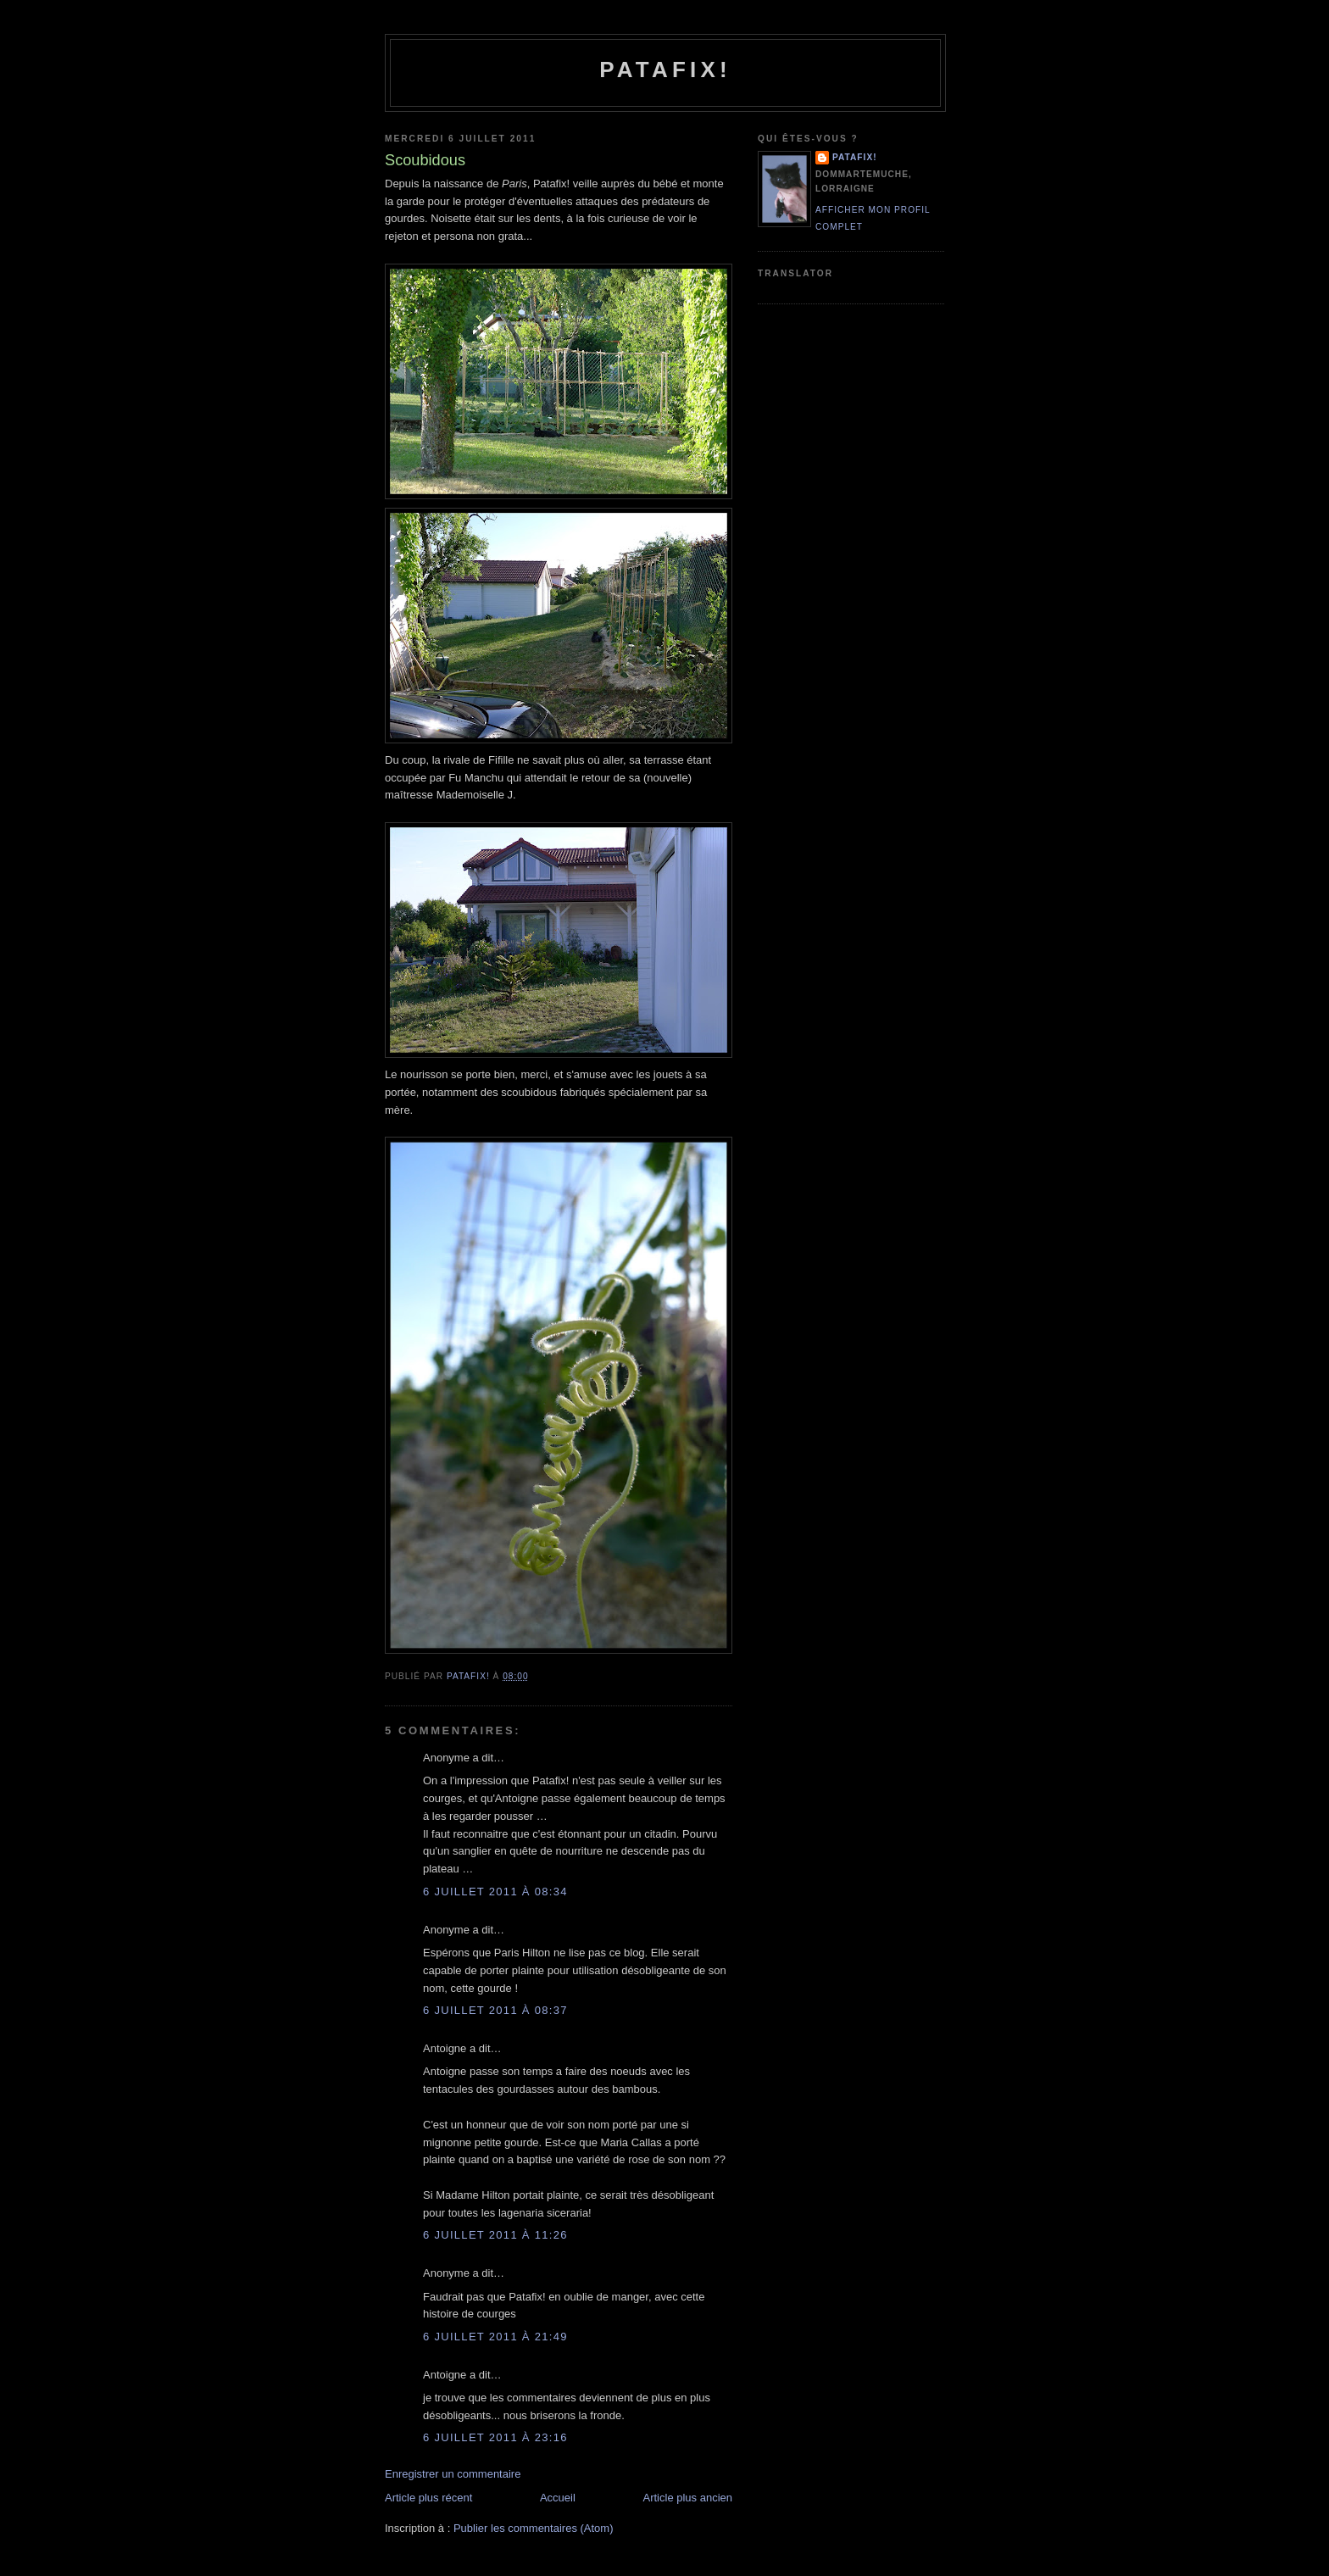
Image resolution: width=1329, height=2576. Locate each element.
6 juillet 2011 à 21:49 (495, 2336)
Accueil (558, 2497)
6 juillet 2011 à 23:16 (495, 2437)
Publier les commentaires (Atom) (533, 2528)
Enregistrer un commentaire (452, 2474)
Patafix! (665, 69)
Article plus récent (428, 2497)
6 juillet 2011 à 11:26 (495, 2234)
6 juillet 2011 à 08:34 (495, 1891)
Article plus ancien (688, 2497)
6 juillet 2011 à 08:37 (495, 2010)
